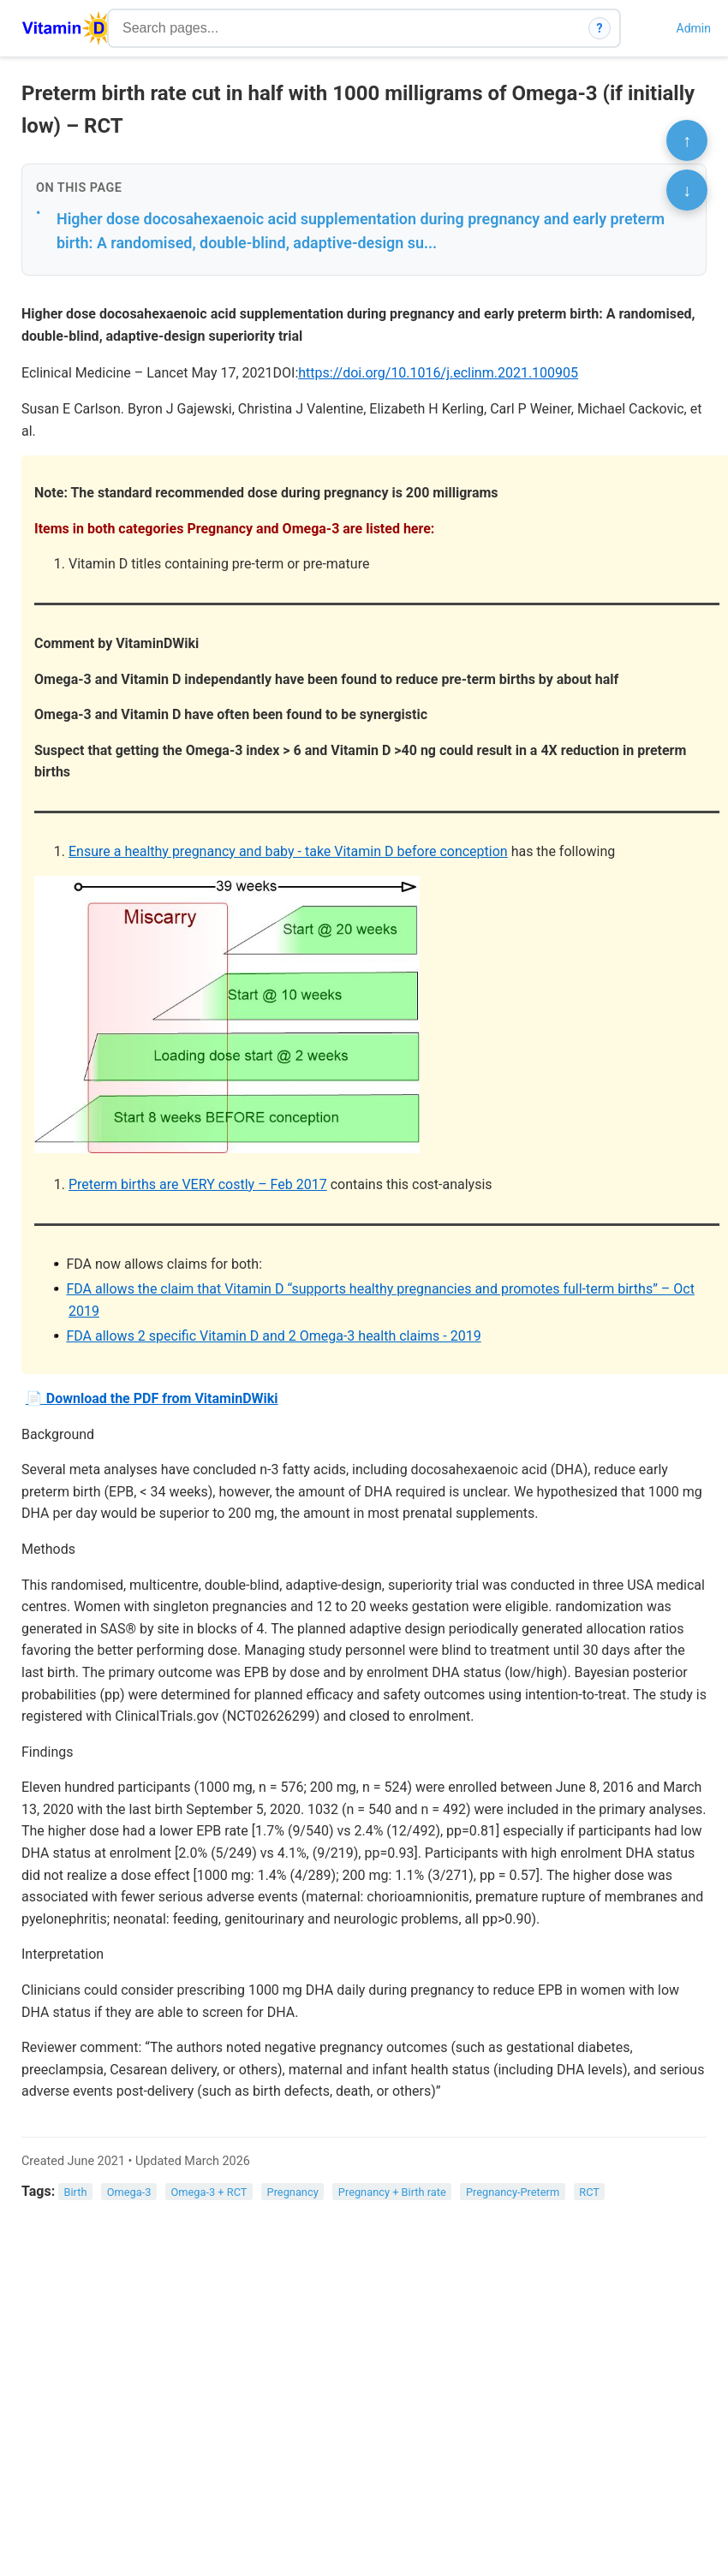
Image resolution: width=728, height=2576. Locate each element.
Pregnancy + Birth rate (392, 2192)
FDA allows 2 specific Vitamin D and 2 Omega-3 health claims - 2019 (273, 1336)
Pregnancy (293, 2192)
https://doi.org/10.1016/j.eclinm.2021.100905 (438, 373)
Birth (75, 2192)
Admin (694, 28)
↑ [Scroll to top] (687, 140)
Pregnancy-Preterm (512, 2192)
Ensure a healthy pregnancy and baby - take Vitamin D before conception (288, 851)
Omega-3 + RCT (208, 2192)
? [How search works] (600, 28)
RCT (589, 2192)
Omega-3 (129, 2192)
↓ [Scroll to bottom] (687, 190)
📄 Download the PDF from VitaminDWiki (152, 1398)
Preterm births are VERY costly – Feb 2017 (198, 1184)
